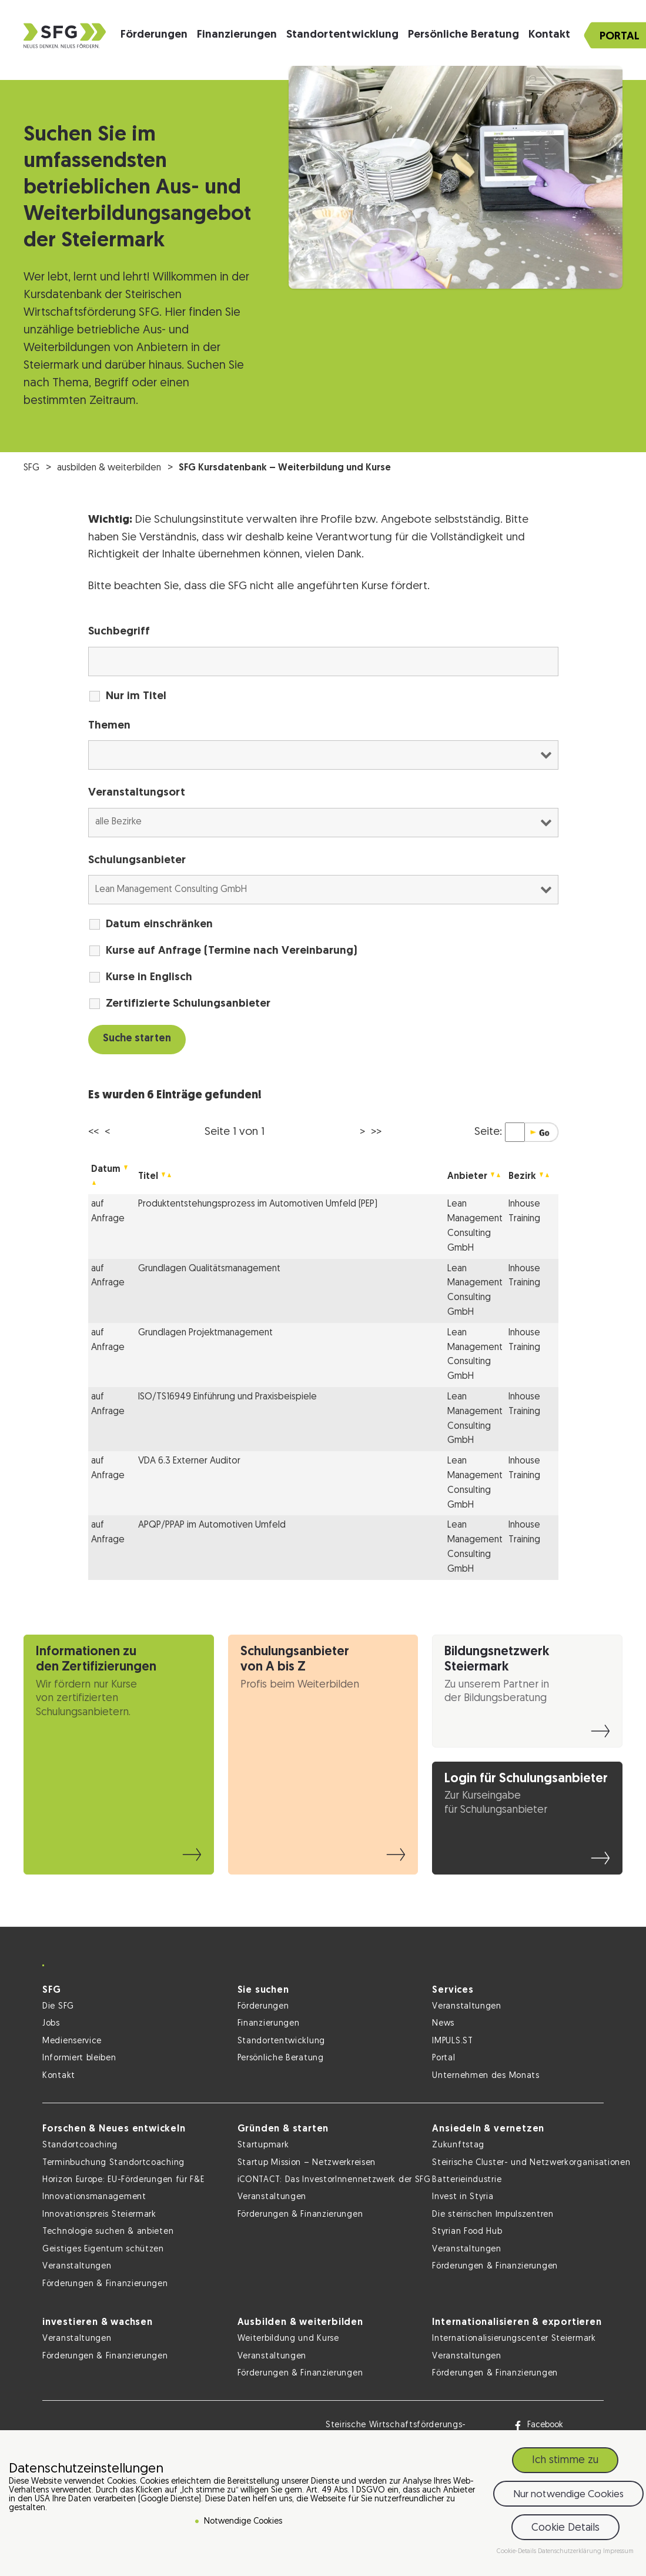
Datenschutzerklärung (570, 2551)
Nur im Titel (136, 696)
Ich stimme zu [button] (565, 2460)
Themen (109, 725)
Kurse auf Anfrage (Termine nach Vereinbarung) (231, 951)
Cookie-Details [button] (517, 2551)
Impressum (618, 2551)
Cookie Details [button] (565, 2528)
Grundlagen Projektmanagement (205, 1333)
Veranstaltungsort (136, 792)
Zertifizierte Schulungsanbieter (188, 1004)
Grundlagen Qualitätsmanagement (209, 1269)
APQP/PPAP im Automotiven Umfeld (212, 1525)
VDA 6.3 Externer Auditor (189, 1461)
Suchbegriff (119, 631)
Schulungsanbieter (137, 860)
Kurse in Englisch (149, 977)
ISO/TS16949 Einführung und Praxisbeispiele (227, 1397)
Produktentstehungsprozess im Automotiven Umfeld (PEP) (257, 1204)
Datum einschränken (159, 924)
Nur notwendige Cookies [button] (568, 2495)
